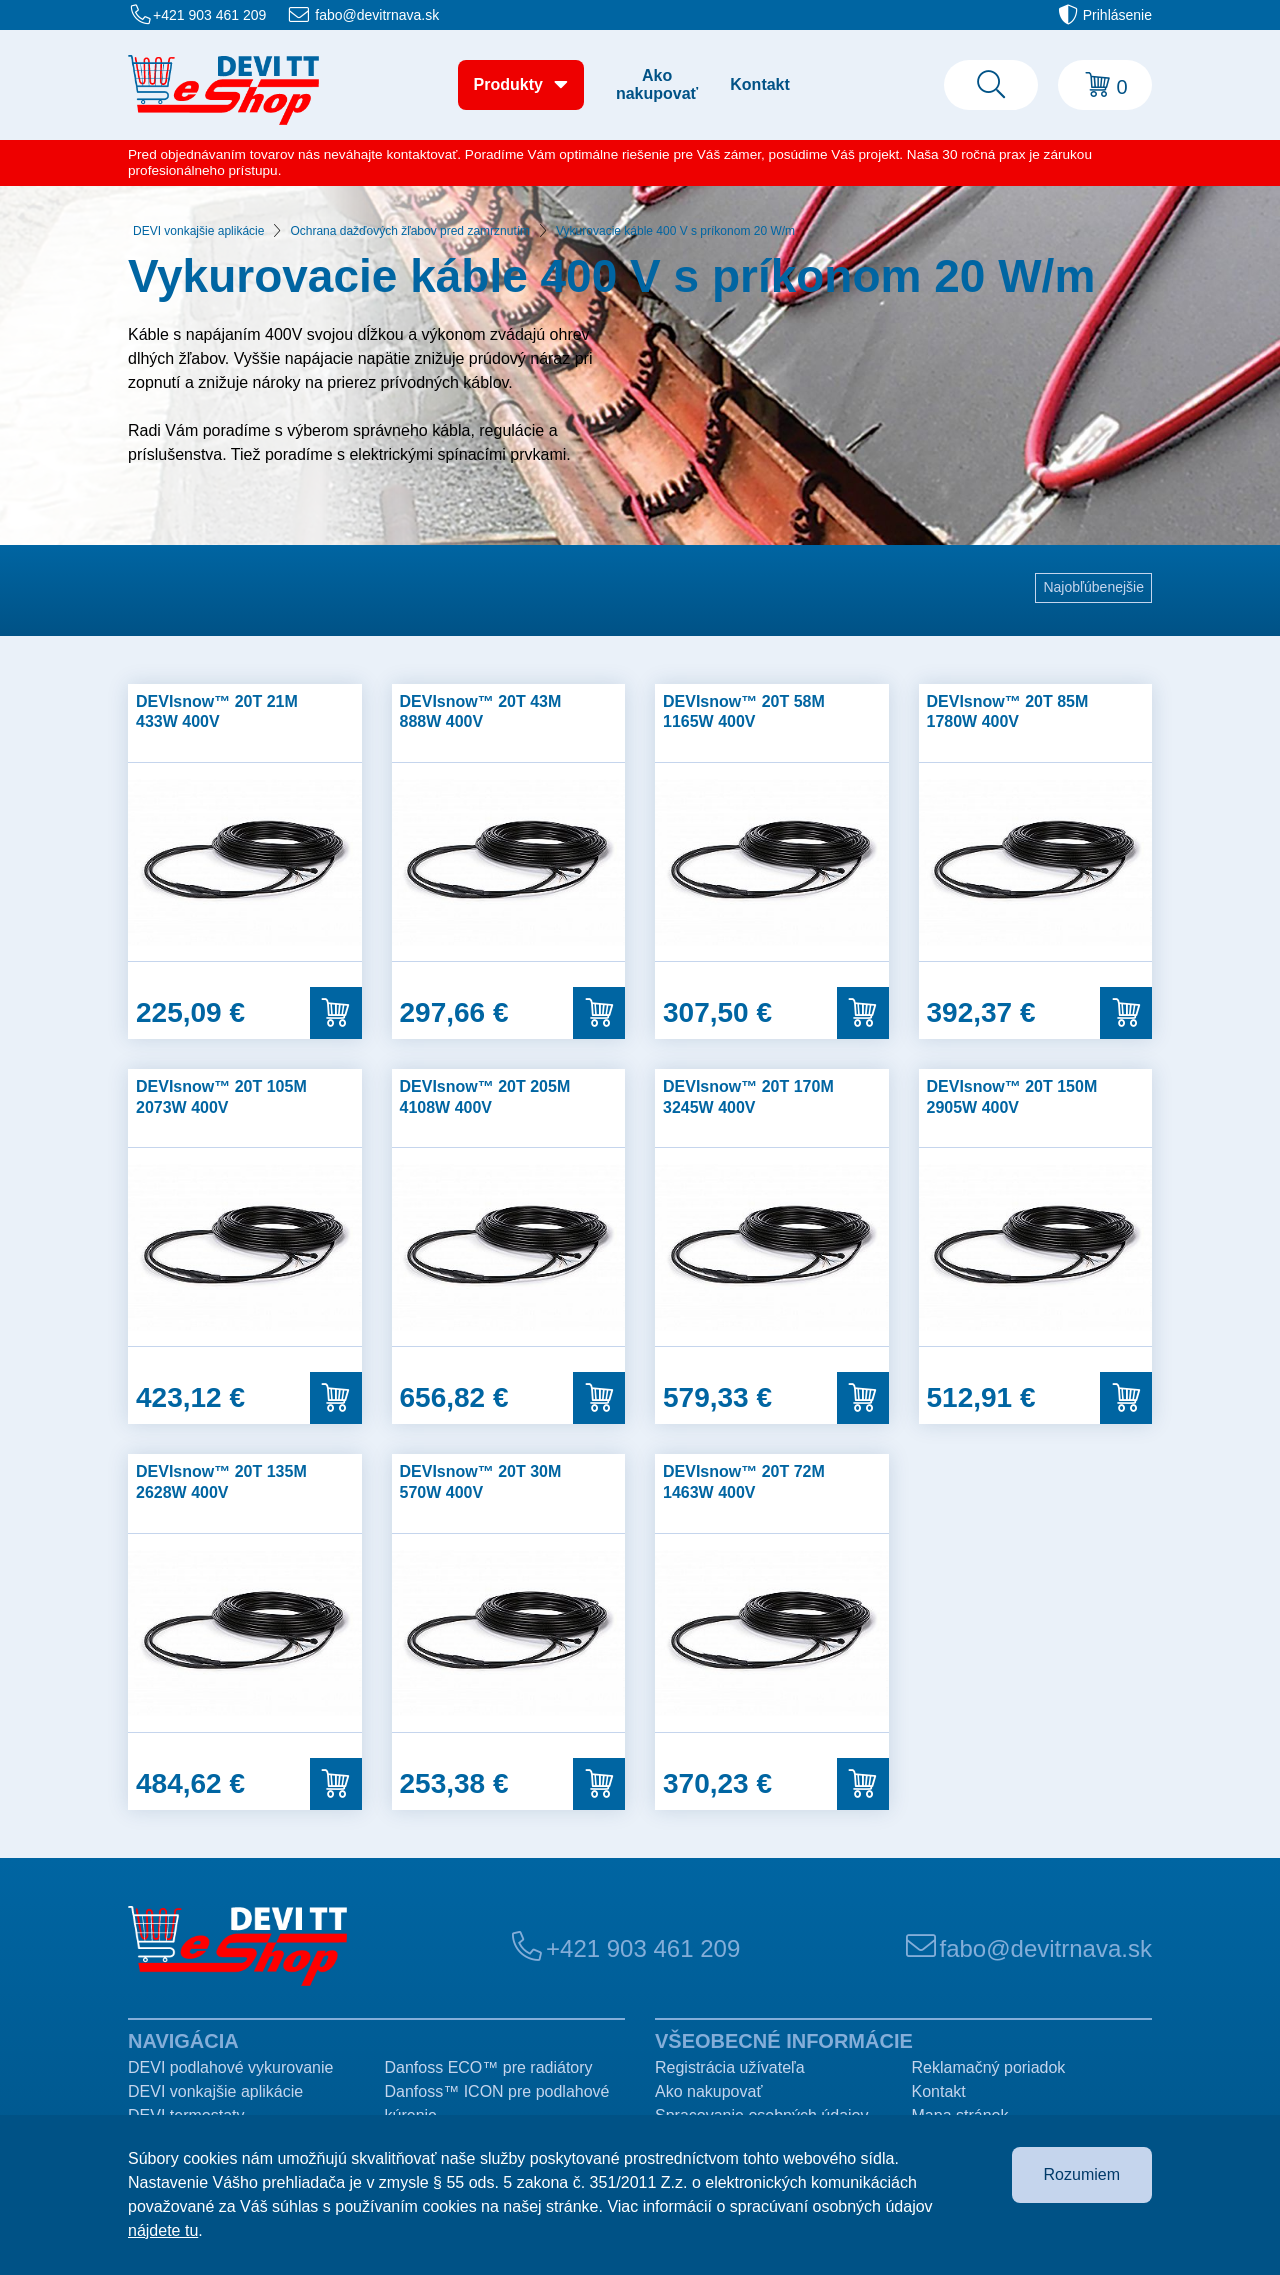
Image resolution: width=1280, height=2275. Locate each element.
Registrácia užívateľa (730, 2067)
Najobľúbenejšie (1093, 587)
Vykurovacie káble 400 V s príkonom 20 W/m (675, 231)
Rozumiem (1082, 2174)
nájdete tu (163, 2230)
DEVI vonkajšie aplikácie (198, 231)
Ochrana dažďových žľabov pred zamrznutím (410, 231)
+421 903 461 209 (209, 15)
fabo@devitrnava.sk (377, 15)
